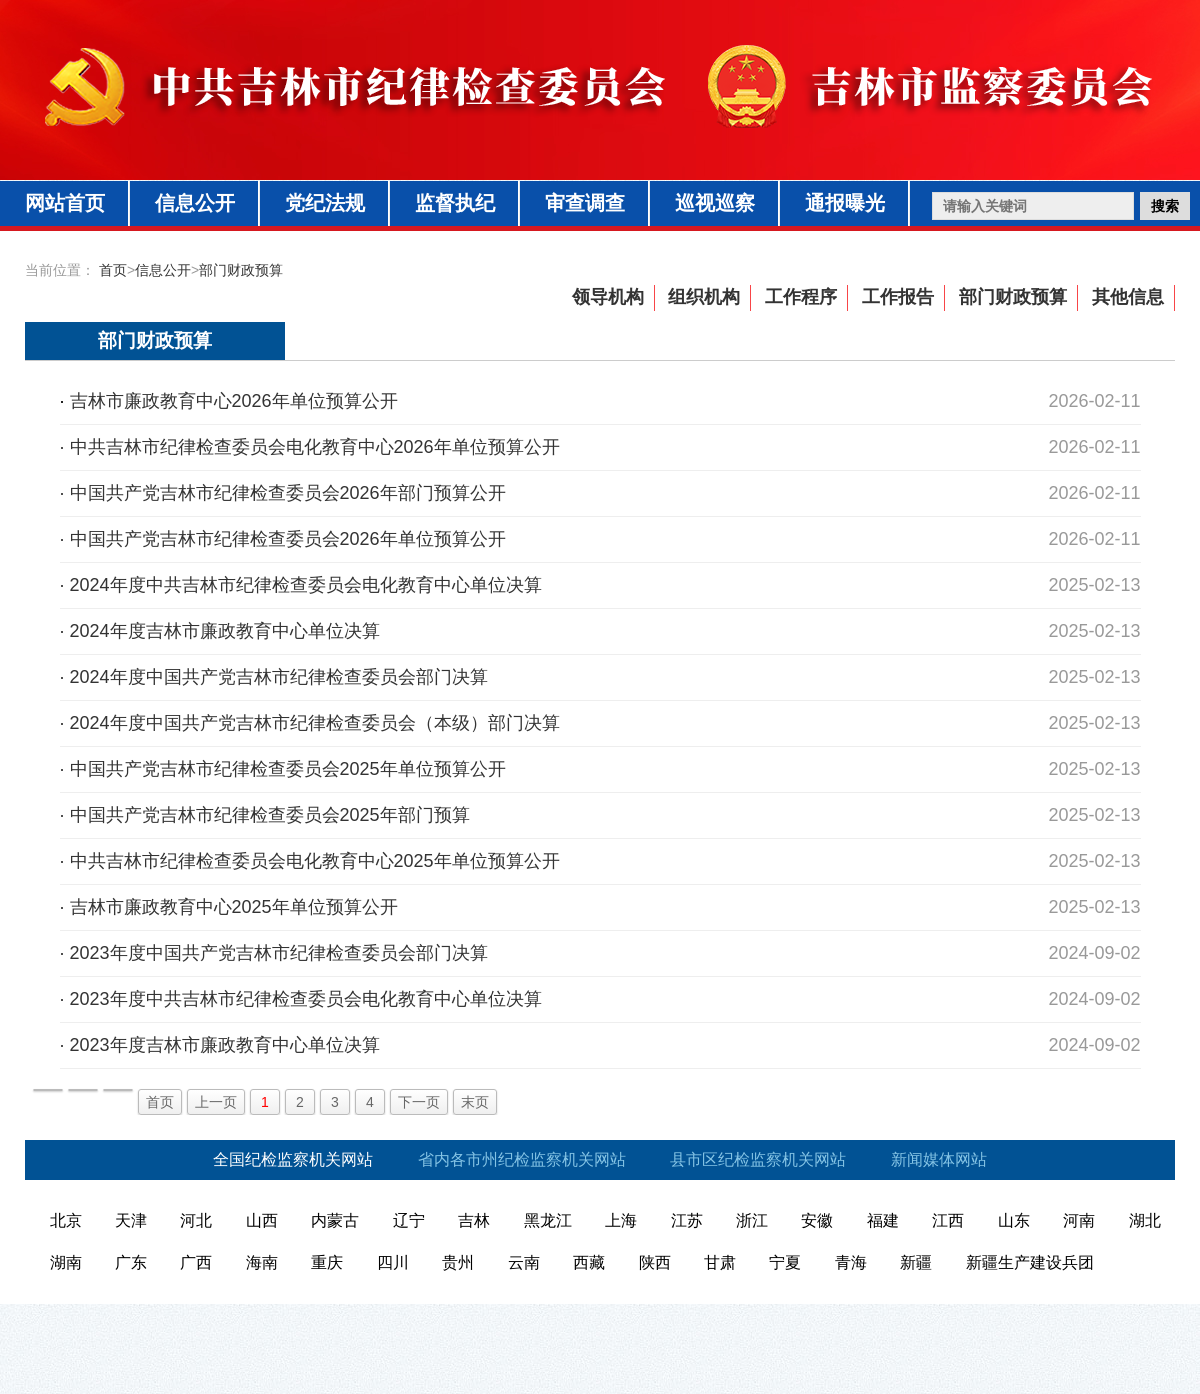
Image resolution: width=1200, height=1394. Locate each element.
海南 (262, 1262)
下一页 (419, 1102)
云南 (524, 1262)
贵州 (458, 1262)
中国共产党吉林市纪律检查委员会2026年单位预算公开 (288, 539)
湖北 (1145, 1220)
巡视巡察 (715, 203)
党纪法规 (325, 203)
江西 (948, 1220)
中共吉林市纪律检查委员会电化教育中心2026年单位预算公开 (315, 447)
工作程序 (801, 297)
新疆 (916, 1262)
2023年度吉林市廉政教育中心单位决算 (225, 1045)
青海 (851, 1262)
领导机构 (608, 297)
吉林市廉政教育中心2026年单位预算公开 (234, 401)
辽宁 (409, 1220)
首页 (113, 270)
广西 (196, 1262)
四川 (393, 1262)
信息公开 (195, 203)
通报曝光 (845, 203)
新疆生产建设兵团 (1030, 1262)
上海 (621, 1220)
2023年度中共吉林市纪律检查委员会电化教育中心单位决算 (306, 999)
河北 (196, 1220)
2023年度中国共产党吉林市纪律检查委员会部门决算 (279, 953)
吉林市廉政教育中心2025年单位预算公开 (234, 907)
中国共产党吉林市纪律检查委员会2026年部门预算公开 (288, 493)
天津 (131, 1220)
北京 (66, 1220)
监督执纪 (455, 203)
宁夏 (785, 1262)
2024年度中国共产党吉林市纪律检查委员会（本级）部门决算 (315, 723)
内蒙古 (335, 1220)
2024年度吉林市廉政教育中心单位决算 (225, 631)
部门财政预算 (241, 270)
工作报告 (898, 297)
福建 (883, 1220)
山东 (1014, 1220)
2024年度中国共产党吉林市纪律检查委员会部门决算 (279, 677)
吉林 (474, 1220)
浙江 (752, 1220)
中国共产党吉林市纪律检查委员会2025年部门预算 (270, 815)
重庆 (327, 1262)
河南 (1079, 1220)
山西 (262, 1220)
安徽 (817, 1220)
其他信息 (1128, 297)
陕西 (655, 1262)
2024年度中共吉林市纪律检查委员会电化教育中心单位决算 (306, 585)
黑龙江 (548, 1220)
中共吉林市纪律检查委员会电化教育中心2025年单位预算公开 (315, 861)
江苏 (687, 1220)
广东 (131, 1262)
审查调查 (585, 203)
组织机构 (704, 297)
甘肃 (720, 1262)
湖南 (66, 1262)
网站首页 (65, 203)
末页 (475, 1102)
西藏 (589, 1262)
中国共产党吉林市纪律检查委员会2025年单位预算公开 (288, 769)
